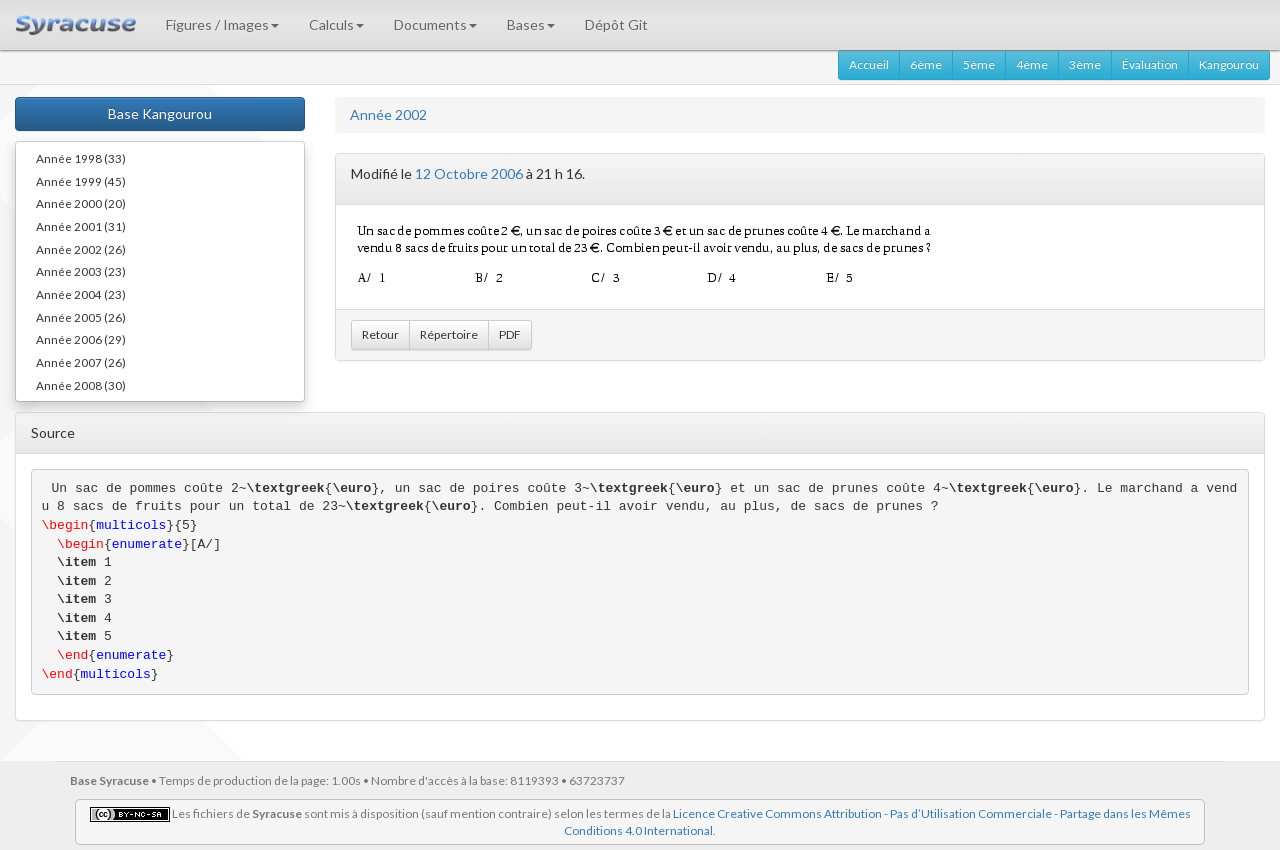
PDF (510, 334)
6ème (926, 64)
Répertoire (449, 334)
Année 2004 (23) (81, 294)
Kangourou (1229, 64)
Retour (380, 334)
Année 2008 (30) (81, 385)
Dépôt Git (616, 24)
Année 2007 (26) (81, 362)
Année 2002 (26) (81, 249)
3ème (1085, 64)
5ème (979, 64)
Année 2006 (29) (81, 339)
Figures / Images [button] (222, 24)
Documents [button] (435, 24)
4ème (1032, 64)
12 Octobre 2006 (469, 173)
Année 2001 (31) (81, 226)
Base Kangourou (160, 113)
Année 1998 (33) (81, 158)
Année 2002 (388, 114)
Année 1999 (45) (81, 181)
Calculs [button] (336, 24)
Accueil (869, 64)
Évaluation (1150, 64)
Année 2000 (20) (81, 203)
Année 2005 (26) (81, 317)
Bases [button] (531, 24)
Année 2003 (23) (81, 271)
